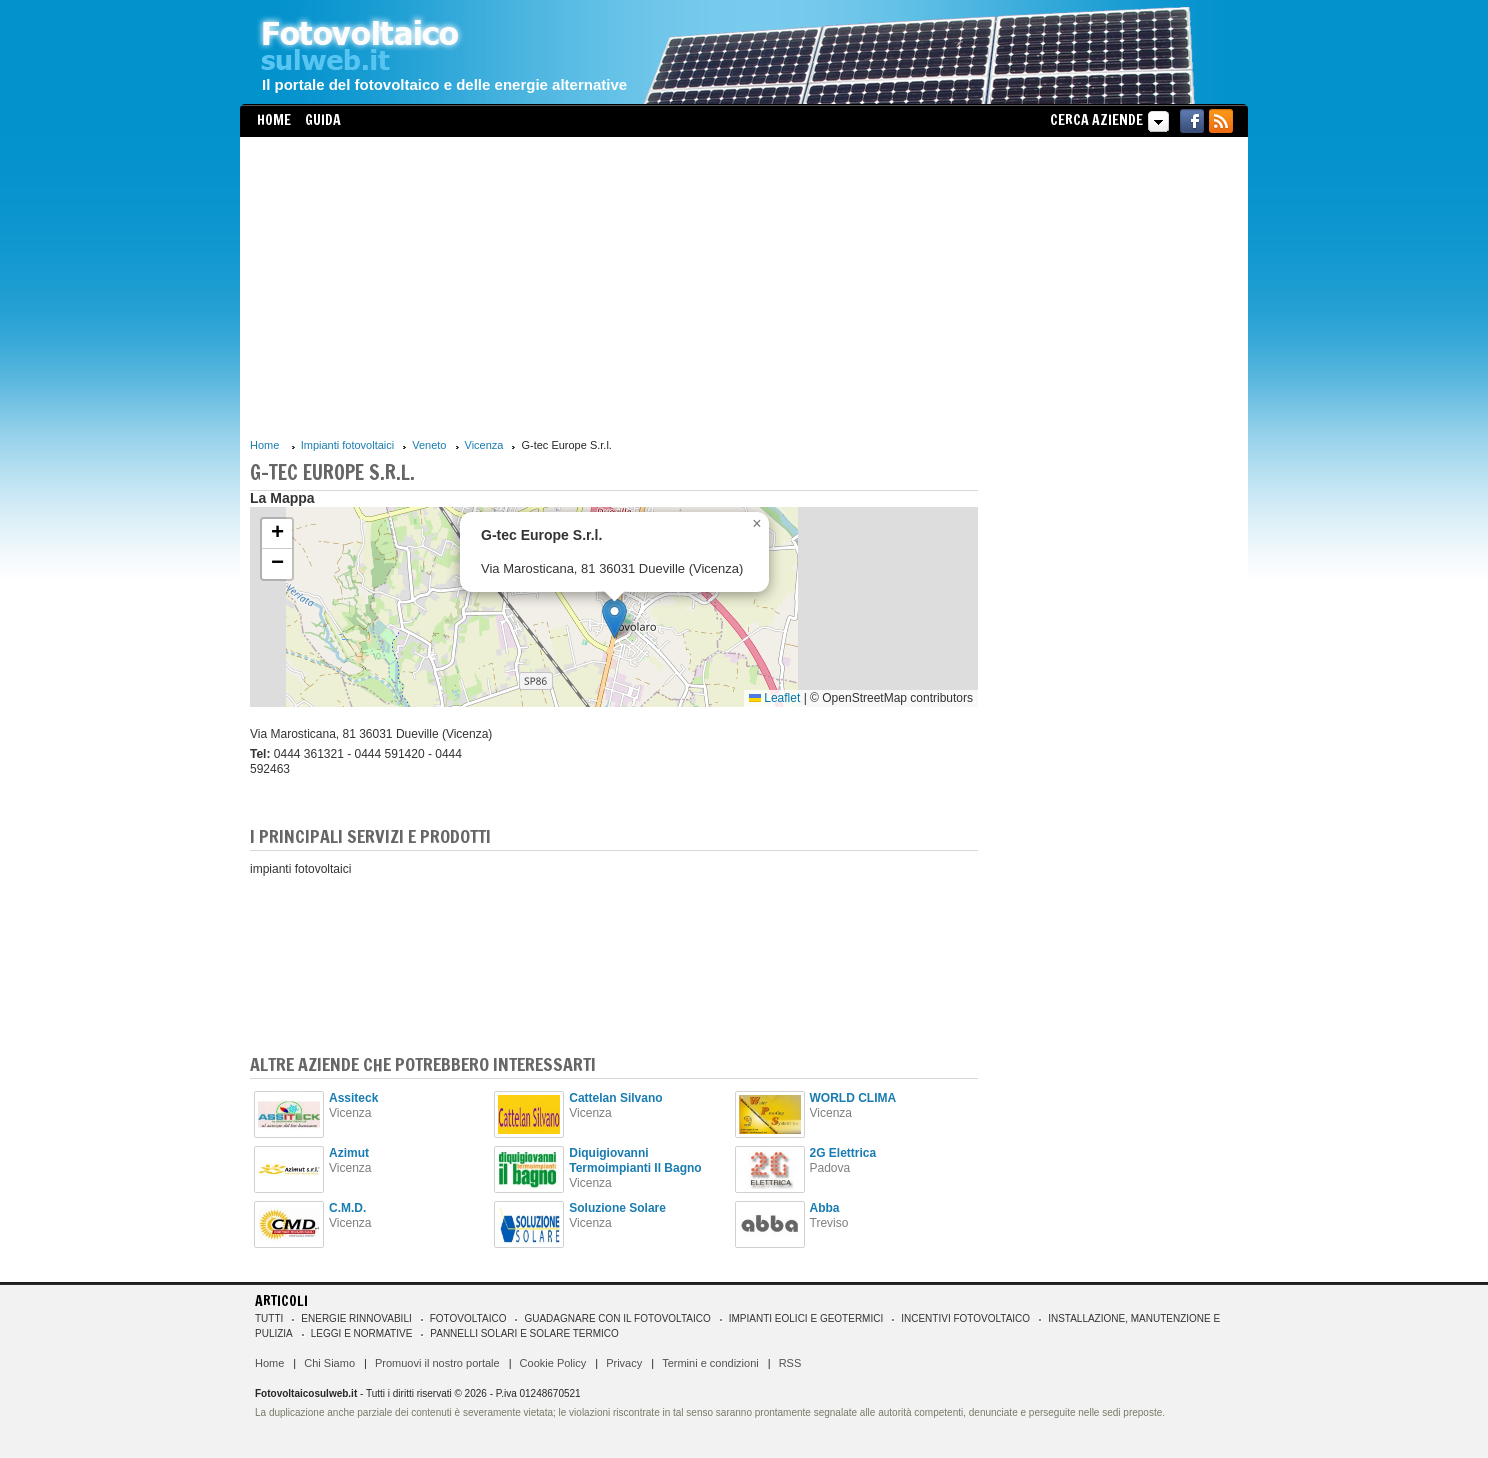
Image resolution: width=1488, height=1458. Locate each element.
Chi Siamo (329, 1363)
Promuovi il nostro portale (437, 1363)
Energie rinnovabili (356, 1318)
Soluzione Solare (617, 1208)
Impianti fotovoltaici (348, 445)
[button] (614, 618)
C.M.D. (347, 1208)
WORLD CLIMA (853, 1098)
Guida (323, 120)
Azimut (349, 1153)
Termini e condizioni (710, 1363)
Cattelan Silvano (615, 1098)
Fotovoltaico (468, 1318)
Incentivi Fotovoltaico (965, 1318)
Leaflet (774, 698)
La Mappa (282, 498)
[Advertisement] (614, 287)
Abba (825, 1208)
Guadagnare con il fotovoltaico (617, 1318)
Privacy (624, 1363)
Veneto (429, 445)
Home (274, 120)
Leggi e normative (362, 1333)
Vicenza (484, 445)
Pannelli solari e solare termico (524, 1333)
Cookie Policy (553, 1363)
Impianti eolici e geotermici (806, 1318)
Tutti (269, 1318)
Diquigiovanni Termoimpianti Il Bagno (635, 1160)
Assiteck (353, 1098)
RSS (790, 1363)
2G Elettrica (843, 1153)
